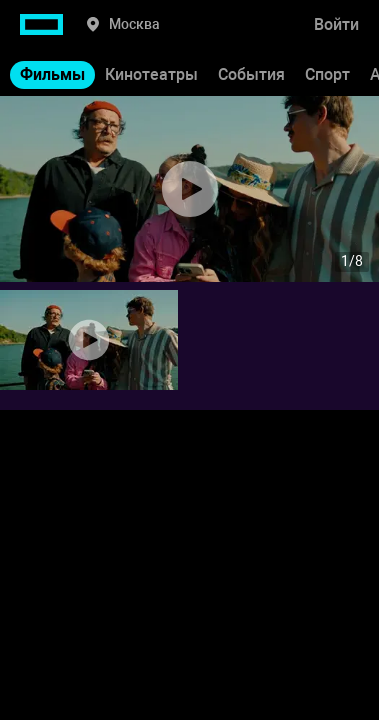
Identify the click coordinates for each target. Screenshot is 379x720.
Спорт (327, 74)
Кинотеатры (151, 74)
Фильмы (52, 74)
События (251, 74)
